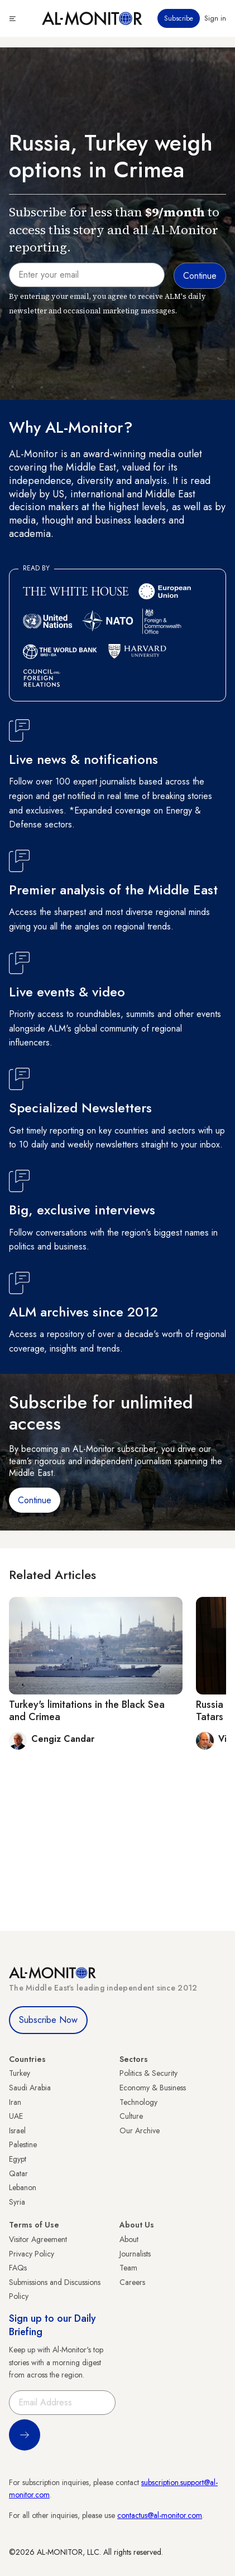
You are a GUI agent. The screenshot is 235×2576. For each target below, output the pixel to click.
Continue (34, 1500)
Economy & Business (152, 2087)
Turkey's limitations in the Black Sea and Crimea (87, 1710)
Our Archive (139, 2130)
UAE (16, 2116)
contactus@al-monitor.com (159, 2515)
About (128, 2239)
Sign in (215, 18)
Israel (17, 2130)
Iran (15, 2102)
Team (128, 2267)
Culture (131, 2116)
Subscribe (178, 18)
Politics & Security (148, 2073)
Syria (17, 2201)
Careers (132, 2282)
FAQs (18, 2267)
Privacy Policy (31, 2253)
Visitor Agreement (38, 2239)
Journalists (135, 2253)
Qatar (18, 2173)
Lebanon (22, 2187)
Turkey (19, 2073)
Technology (138, 2102)
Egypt (17, 2159)
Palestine (23, 2144)
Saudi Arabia (30, 2087)
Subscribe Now (48, 2019)
